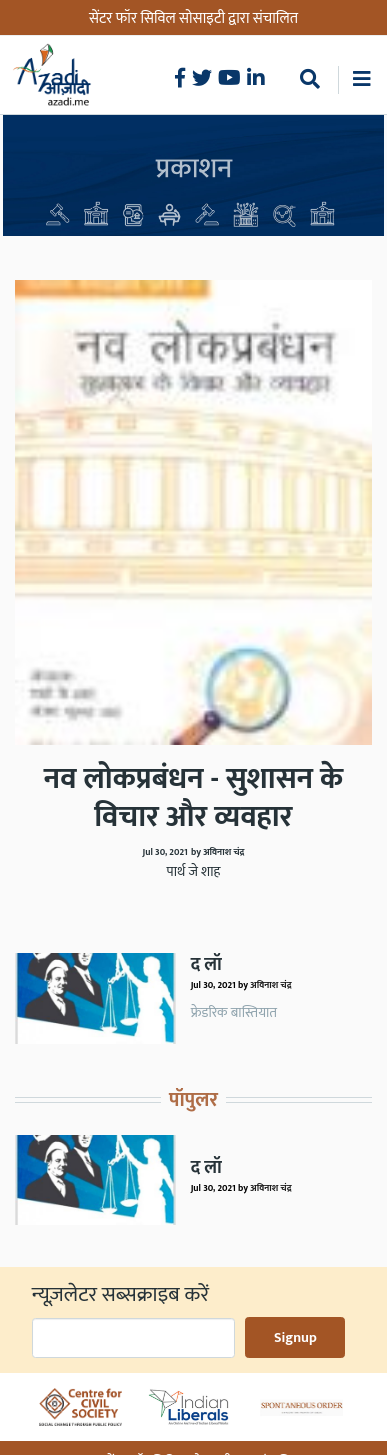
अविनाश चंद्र (270, 985)
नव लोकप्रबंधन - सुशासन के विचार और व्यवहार (193, 798)
